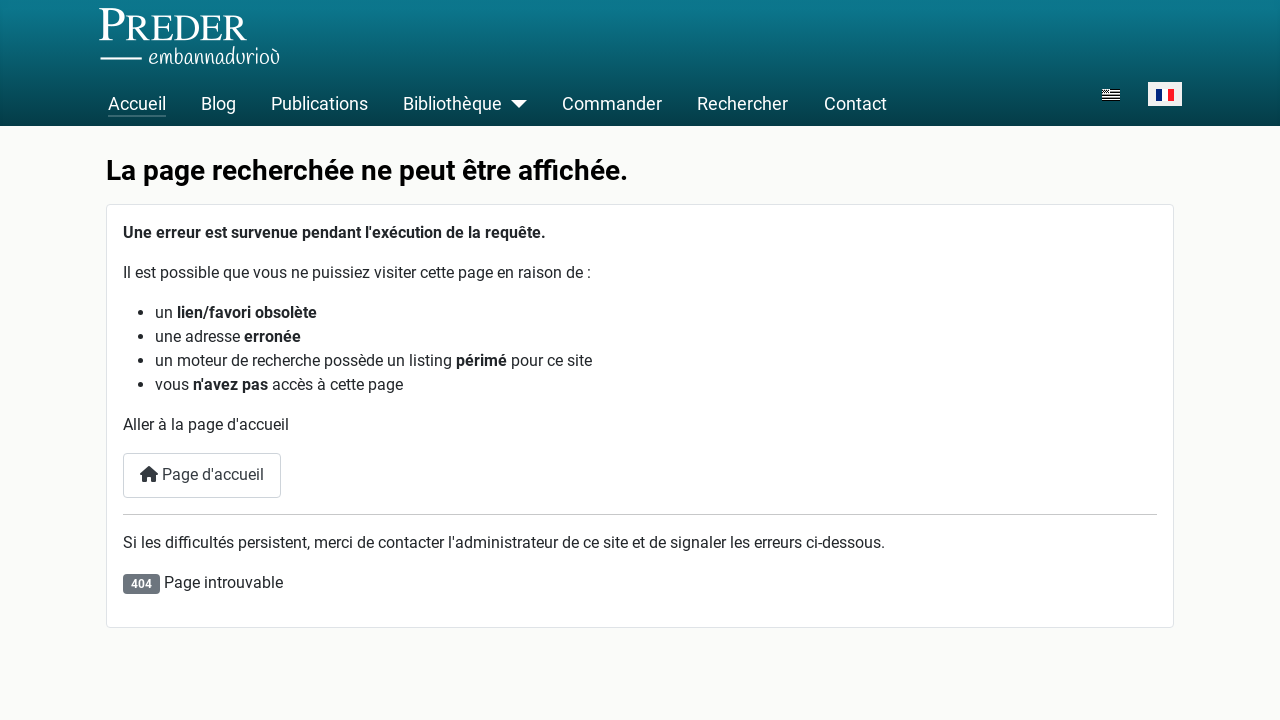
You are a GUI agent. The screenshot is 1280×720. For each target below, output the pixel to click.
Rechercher (742, 104)
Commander (612, 104)
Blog (218, 104)
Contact (855, 104)
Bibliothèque (452, 104)
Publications (319, 104)
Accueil (137, 104)
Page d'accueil (202, 474)
